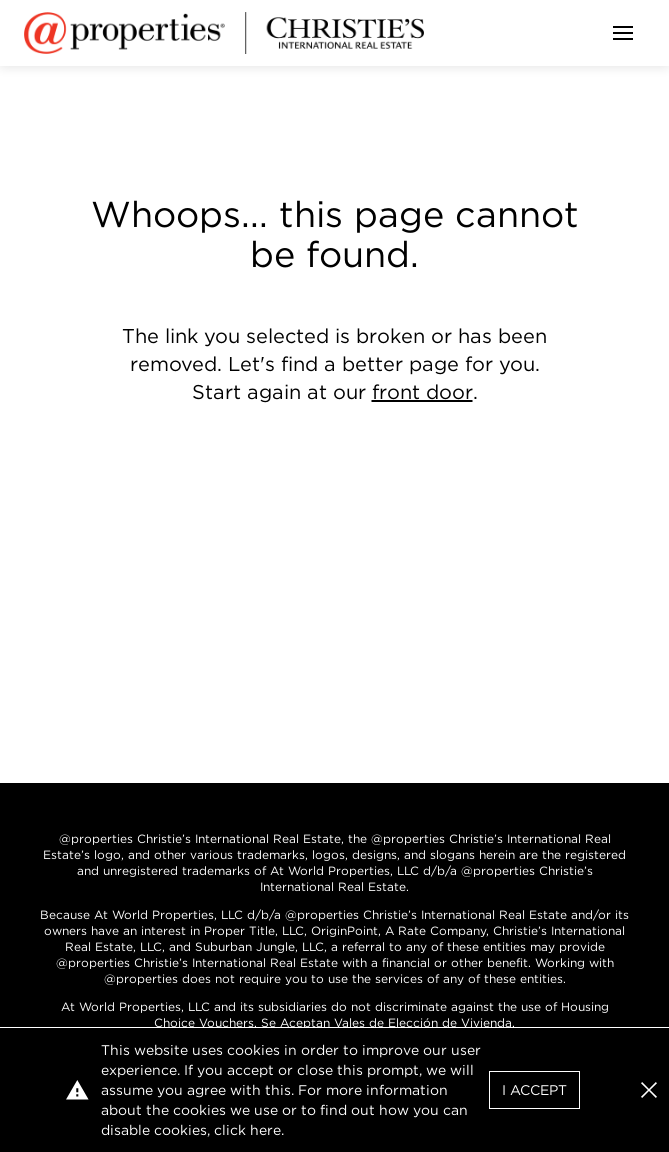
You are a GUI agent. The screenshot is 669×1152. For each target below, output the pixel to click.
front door (422, 392)
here (265, 1130)
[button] (649, 1090)
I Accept (534, 1090)
